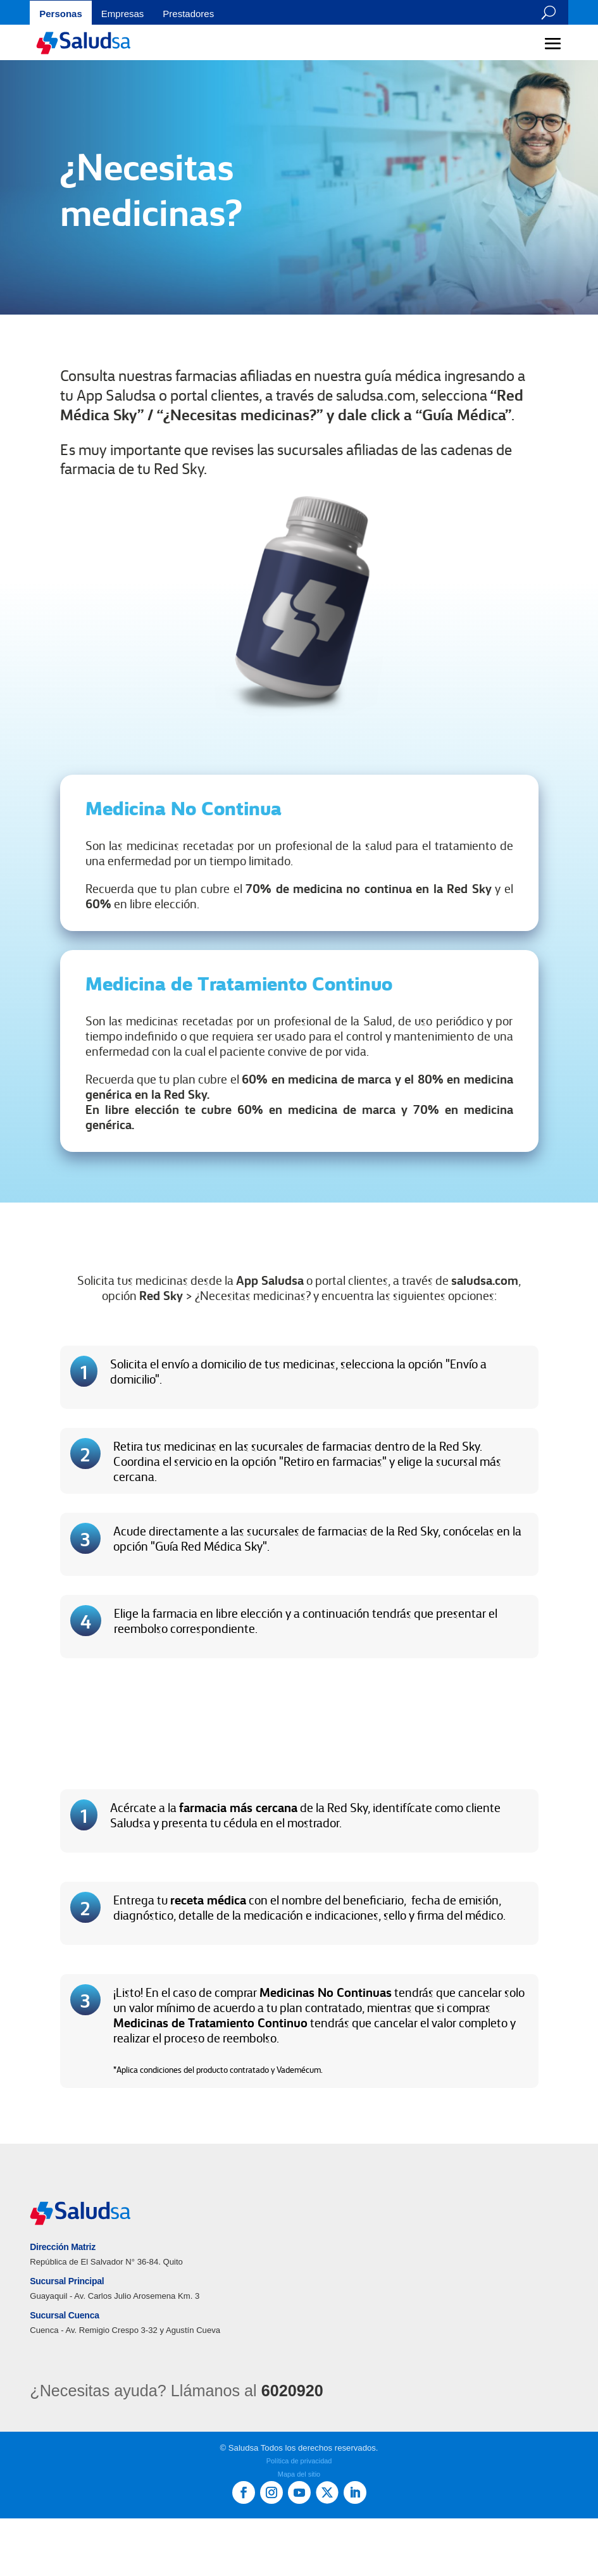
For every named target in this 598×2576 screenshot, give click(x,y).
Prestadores (188, 13)
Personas (60, 13)
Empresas (122, 13)
